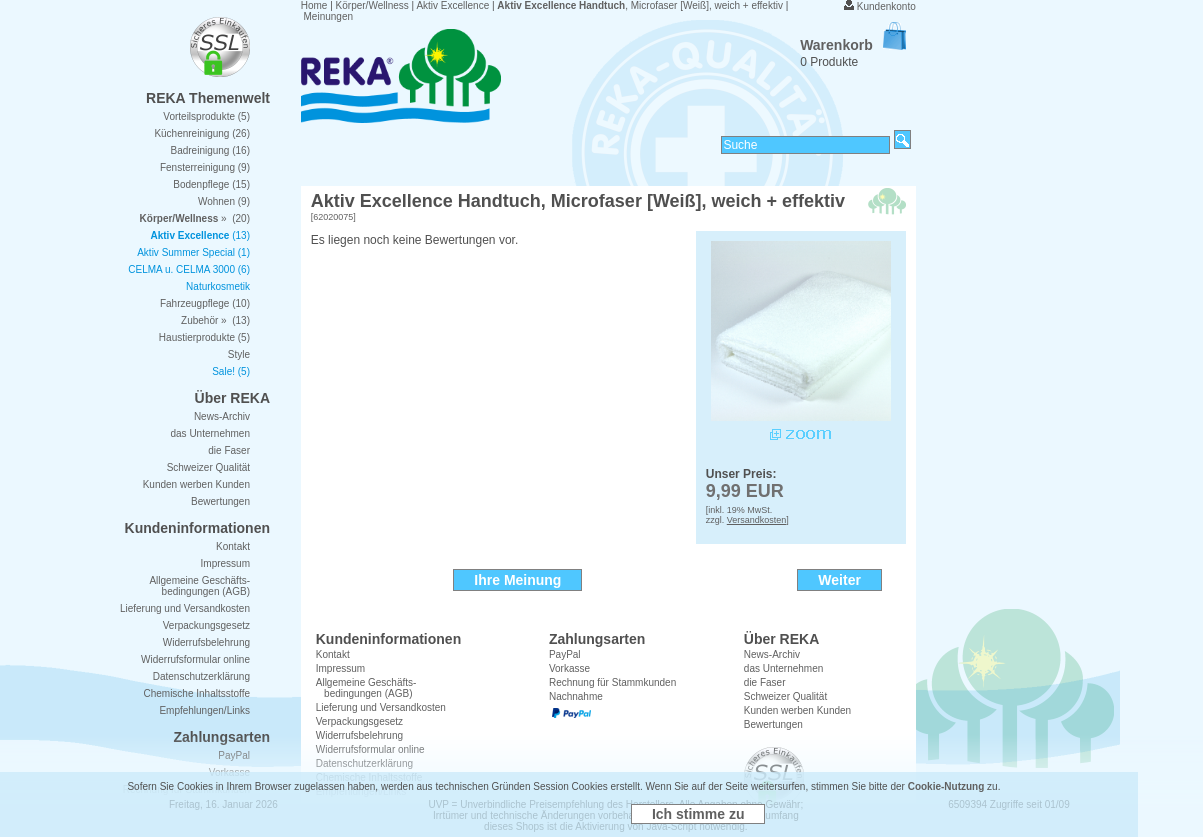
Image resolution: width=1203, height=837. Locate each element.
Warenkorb (853, 45)
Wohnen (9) (224, 201)
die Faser (765, 682)
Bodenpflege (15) (211, 184)
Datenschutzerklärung (201, 676)
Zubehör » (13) (215, 320)
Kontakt (333, 654)
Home (314, 5)
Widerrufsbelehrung (206, 642)
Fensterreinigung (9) (205, 167)
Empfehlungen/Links (204, 710)
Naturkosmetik (218, 286)
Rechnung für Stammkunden (612, 682)
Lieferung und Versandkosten (381, 707)
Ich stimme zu (698, 814)
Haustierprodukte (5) (204, 337)
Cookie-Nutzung (946, 786)
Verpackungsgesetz (359, 721)
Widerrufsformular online (195, 659)
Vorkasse (569, 668)
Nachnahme (576, 696)
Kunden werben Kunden (797, 710)
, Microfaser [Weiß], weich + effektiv (640, 5)
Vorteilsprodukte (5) (206, 116)
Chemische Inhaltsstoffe (196, 693)
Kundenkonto (886, 6)
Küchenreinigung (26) (202, 133)
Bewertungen (773, 724)
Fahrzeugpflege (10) (205, 303)
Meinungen (328, 16)
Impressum (340, 668)
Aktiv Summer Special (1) (193, 252)
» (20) (195, 218)
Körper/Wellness (372, 5)
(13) (201, 235)
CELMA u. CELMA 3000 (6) (189, 269)
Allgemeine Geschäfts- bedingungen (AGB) (366, 688)
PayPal (565, 654)
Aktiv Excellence (452, 5)
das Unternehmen (784, 668)
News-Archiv (772, 654)
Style (239, 354)
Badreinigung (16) (211, 150)
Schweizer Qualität (785, 696)
